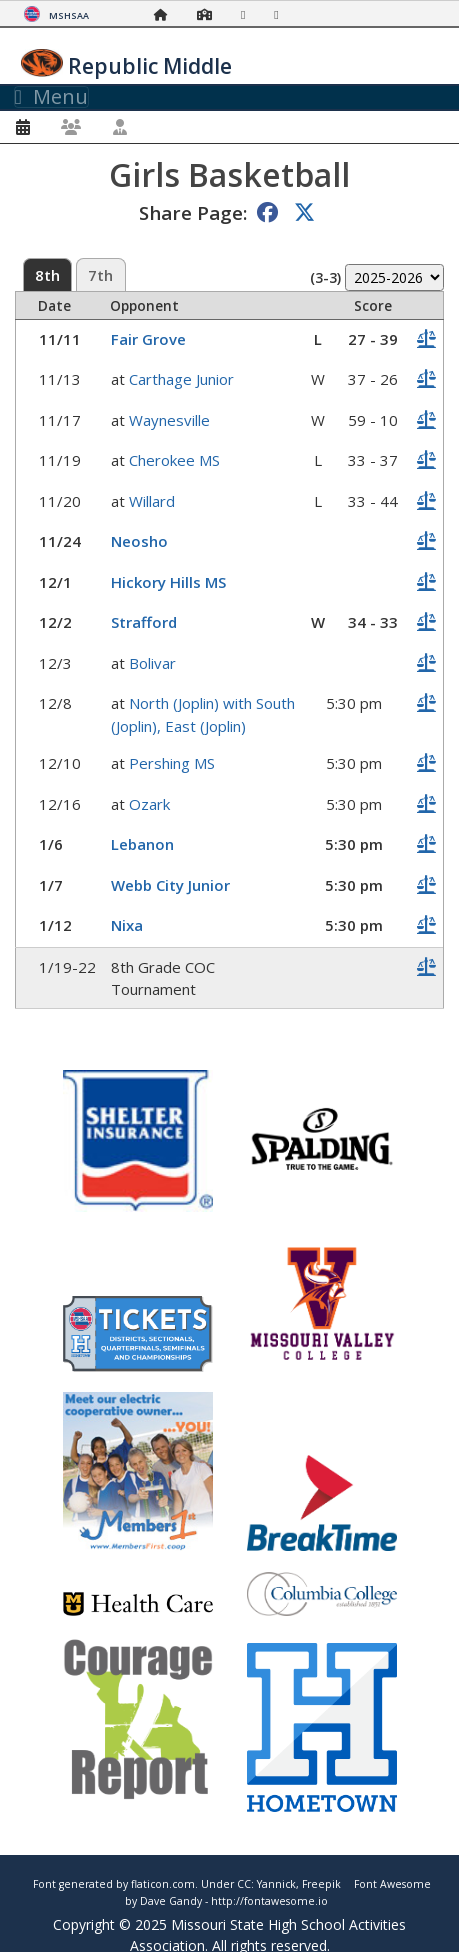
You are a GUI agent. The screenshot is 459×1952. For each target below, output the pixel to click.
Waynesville (169, 420)
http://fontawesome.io (269, 1901)
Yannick (276, 1884)
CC (244, 1884)
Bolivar (152, 663)
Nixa (127, 925)
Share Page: (193, 212)
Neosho (139, 541)
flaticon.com (163, 1884)
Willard (152, 501)
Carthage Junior (181, 379)
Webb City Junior (170, 885)
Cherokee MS (174, 460)
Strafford (144, 622)
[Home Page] (166, 14)
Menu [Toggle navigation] (51, 97)
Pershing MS (172, 763)
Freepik (321, 1884)
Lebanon (142, 844)
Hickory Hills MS (168, 582)
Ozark (149, 804)
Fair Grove (148, 339)
